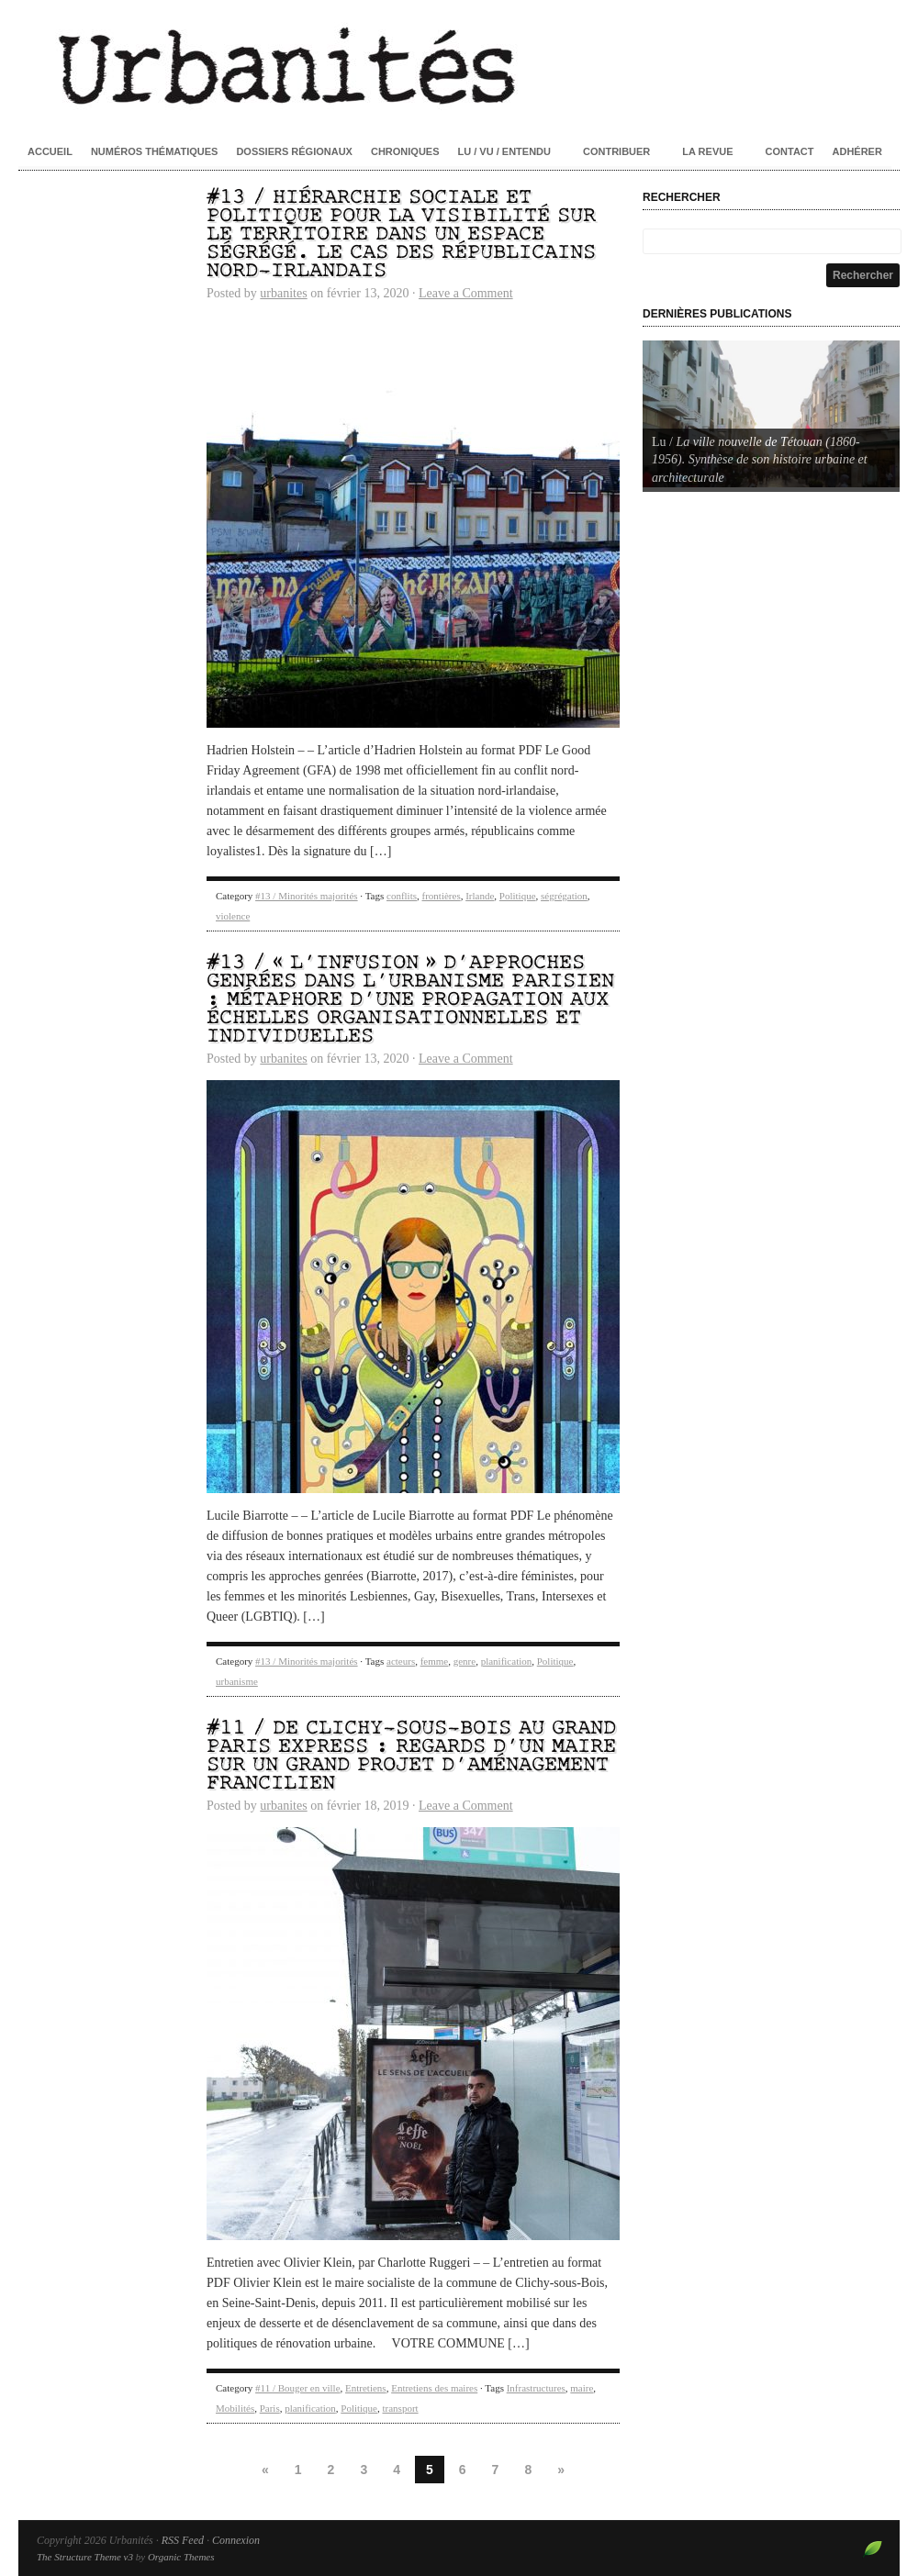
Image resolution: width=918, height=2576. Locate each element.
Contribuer (616, 151)
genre (464, 1661)
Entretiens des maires (434, 2387)
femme (434, 1661)
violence (233, 915)
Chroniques (405, 151)
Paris (270, 2408)
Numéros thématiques (154, 151)
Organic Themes (181, 2556)
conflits (401, 895)
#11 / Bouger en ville (297, 2387)
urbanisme (237, 1681)
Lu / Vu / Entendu (504, 151)
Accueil (50, 151)
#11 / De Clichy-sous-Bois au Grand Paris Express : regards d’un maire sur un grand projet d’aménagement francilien (411, 1756)
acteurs (400, 1661)
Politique (517, 895)
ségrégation (564, 895)
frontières (441, 895)
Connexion (236, 2540)
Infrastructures (536, 2387)
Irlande (479, 895)
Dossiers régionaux (294, 151)
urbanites (283, 293)
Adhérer (857, 151)
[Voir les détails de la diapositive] (771, 414)
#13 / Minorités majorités (306, 895)
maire (581, 2387)
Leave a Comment (466, 293)
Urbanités (459, 64)
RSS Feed (183, 2540)
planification (506, 1661)
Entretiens (365, 2387)
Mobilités (235, 2408)
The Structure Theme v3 (85, 2556)
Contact (790, 151)
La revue (707, 151)
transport (401, 2408)
